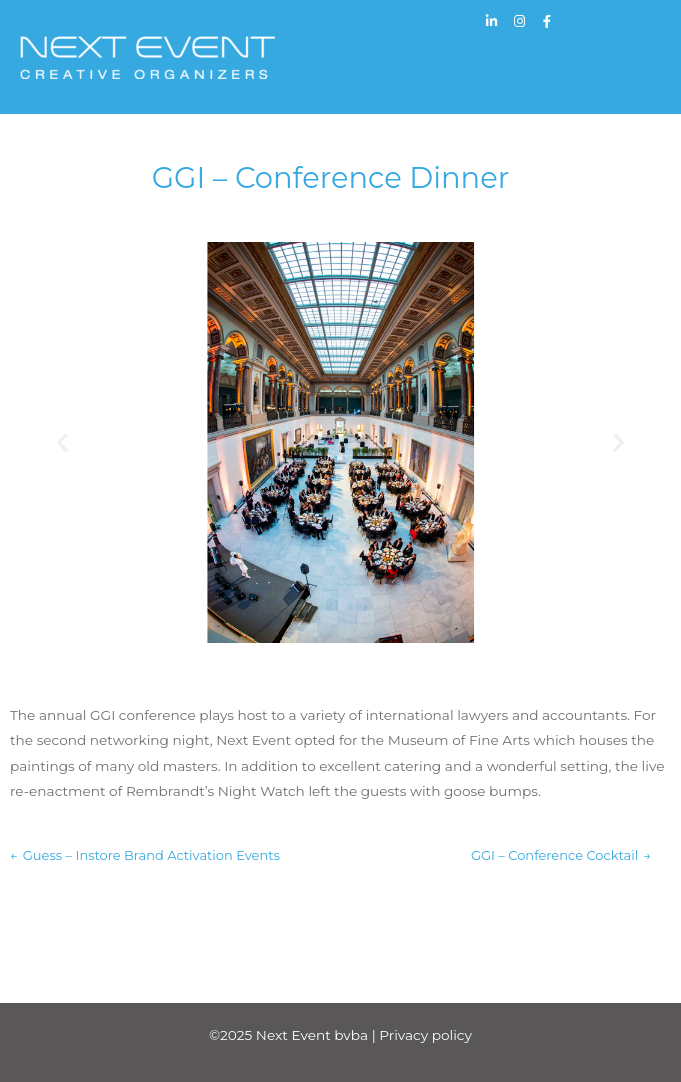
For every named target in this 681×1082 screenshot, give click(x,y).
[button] (62, 442)
